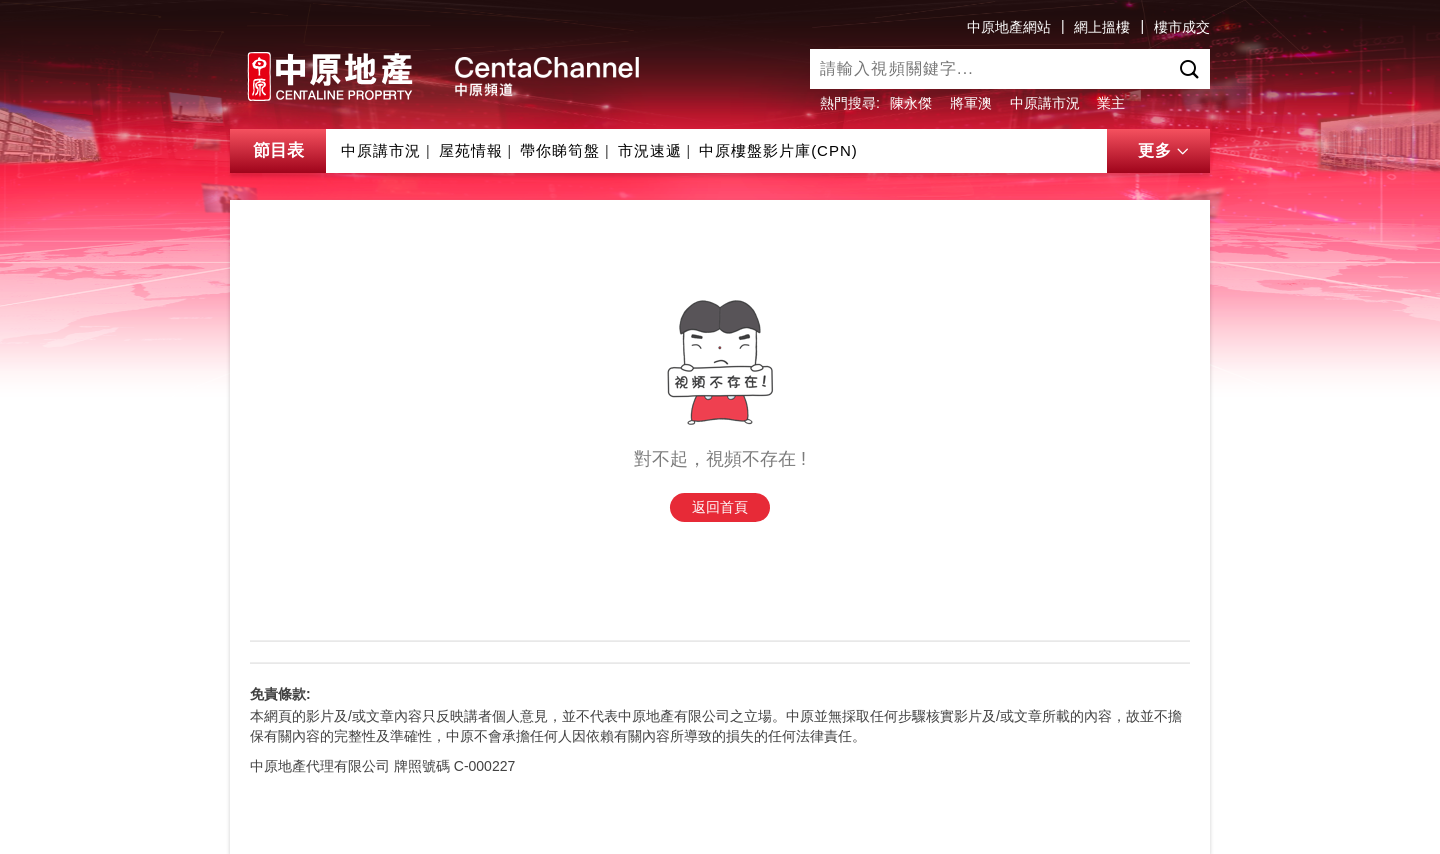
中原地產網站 (1009, 27)
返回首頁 (720, 507)
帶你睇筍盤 (560, 150)
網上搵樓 (1102, 27)
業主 (1111, 103)
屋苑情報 (471, 150)
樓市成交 (1182, 27)
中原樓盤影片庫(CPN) (778, 150)
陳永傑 (911, 103)
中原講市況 (1045, 103)
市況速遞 (650, 150)
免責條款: (280, 694)
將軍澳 (971, 103)
